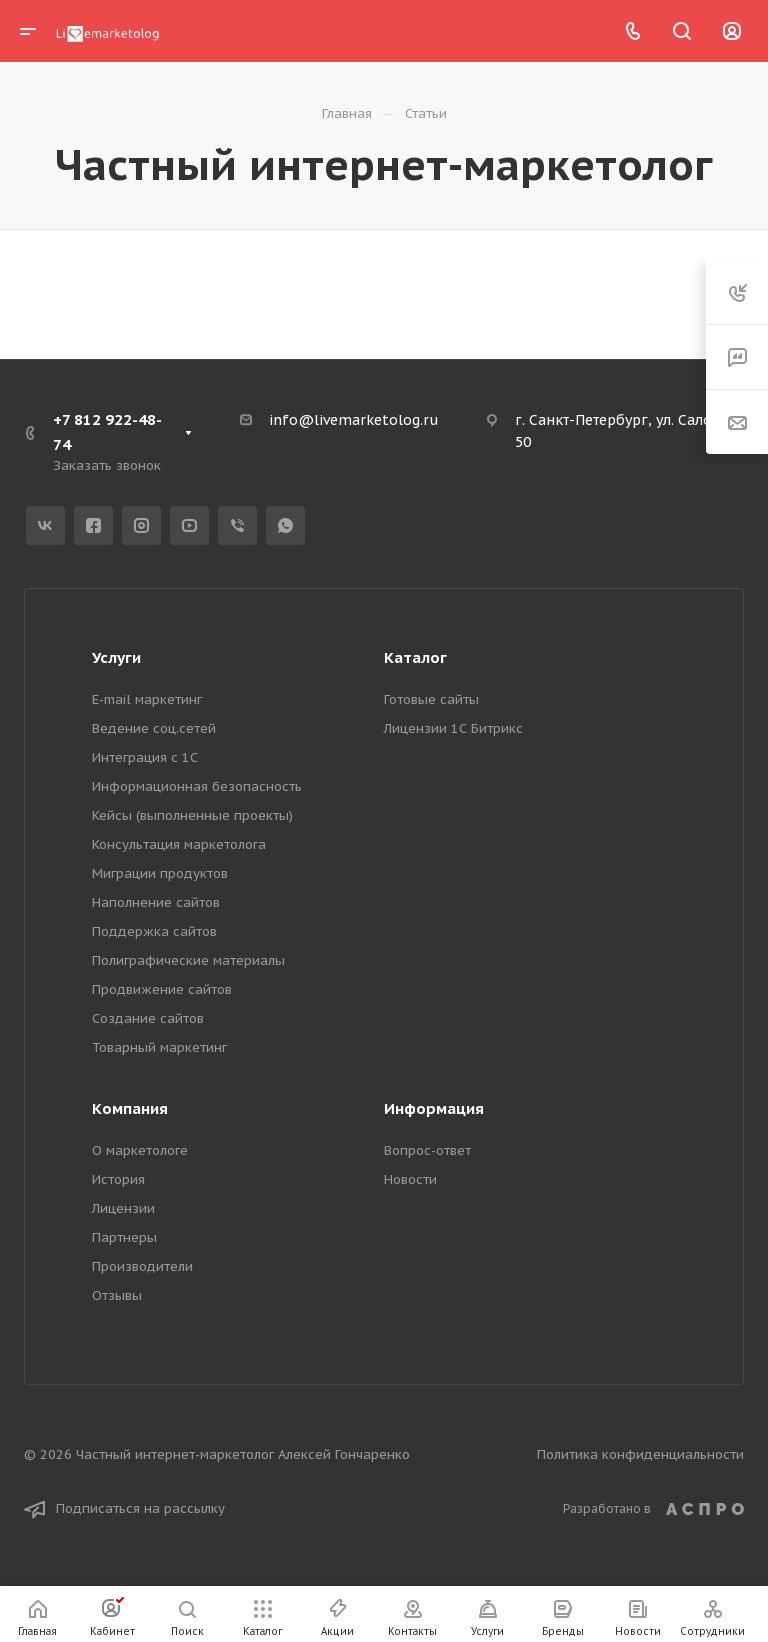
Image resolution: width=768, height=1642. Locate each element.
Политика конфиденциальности (640, 1454)
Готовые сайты (431, 699)
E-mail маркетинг (147, 699)
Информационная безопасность (197, 786)
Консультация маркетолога (179, 844)
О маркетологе (140, 1150)
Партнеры (124, 1237)
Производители (142, 1266)
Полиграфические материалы (188, 960)
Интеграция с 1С (145, 757)
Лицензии (123, 1208)
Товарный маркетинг (159, 1047)
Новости (410, 1179)
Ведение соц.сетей (154, 728)
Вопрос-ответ (427, 1150)
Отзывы (117, 1295)
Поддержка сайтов (154, 931)
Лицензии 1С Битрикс (453, 728)
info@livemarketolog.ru (353, 420)
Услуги (116, 657)
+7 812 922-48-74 (107, 432)
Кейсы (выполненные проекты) (192, 815)
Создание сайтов (148, 1018)
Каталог (415, 657)
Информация (434, 1108)
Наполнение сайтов (156, 902)
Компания (130, 1108)
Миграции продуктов (160, 873)
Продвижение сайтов (162, 989)
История (118, 1179)
